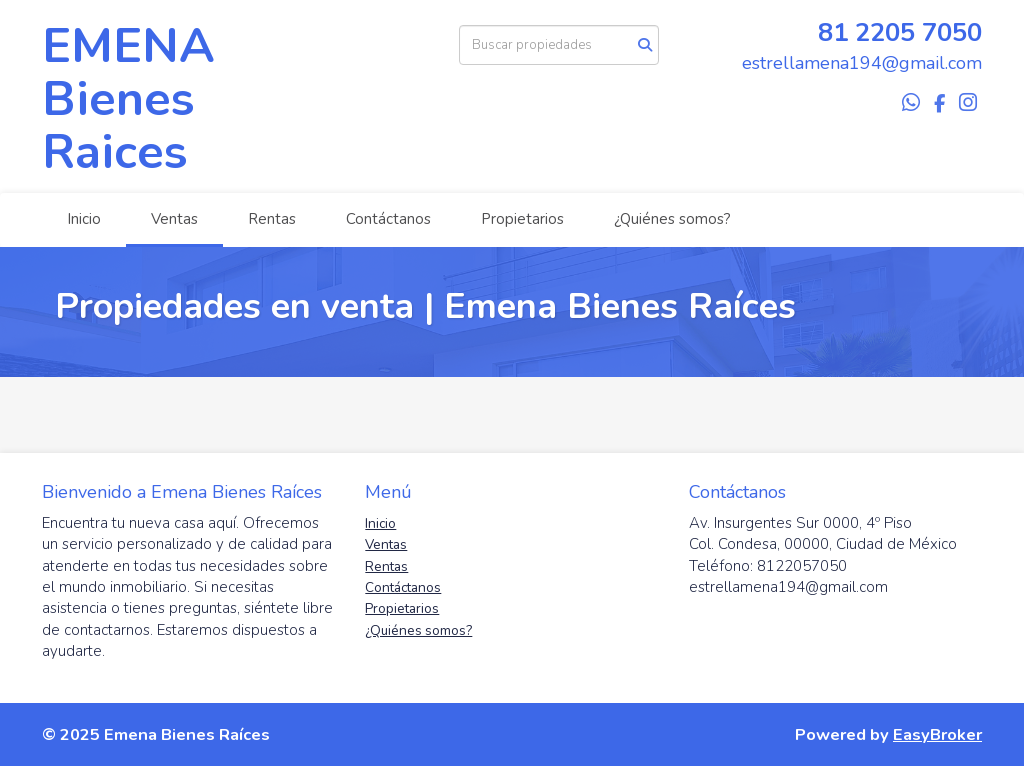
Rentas (272, 219)
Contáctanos (388, 219)
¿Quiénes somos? (672, 219)
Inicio (84, 219)
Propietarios (522, 219)
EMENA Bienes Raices (128, 99)
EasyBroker (937, 734)
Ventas (174, 219)
